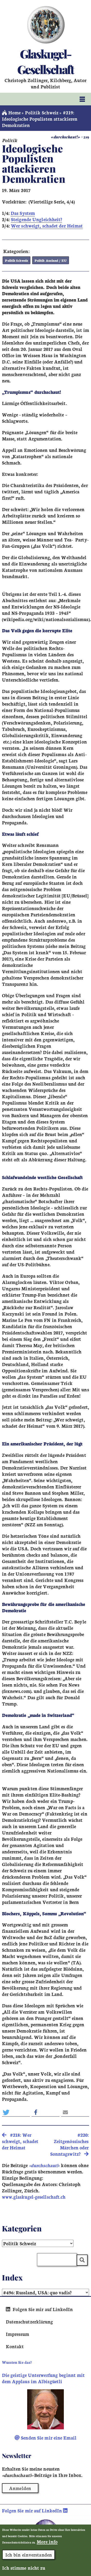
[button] (16, 2112)
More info (47, 2546)
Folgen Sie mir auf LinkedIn (39, 2309)
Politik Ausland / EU (50, 260)
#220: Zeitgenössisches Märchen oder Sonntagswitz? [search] (69, 2144)
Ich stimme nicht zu (23, 2572)
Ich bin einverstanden (28, 2559)
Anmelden (20, 2488)
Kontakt (15, 2346)
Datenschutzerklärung (29, 2321)
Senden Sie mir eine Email (45, 2437)
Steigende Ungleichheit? (36, 219)
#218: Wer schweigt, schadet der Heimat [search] (20, 2141)
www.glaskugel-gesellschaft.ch (34, 2197)
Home (11, 112)
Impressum (17, 2334)
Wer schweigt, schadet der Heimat (47, 225)
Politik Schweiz (41, 112)
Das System (23, 213)
